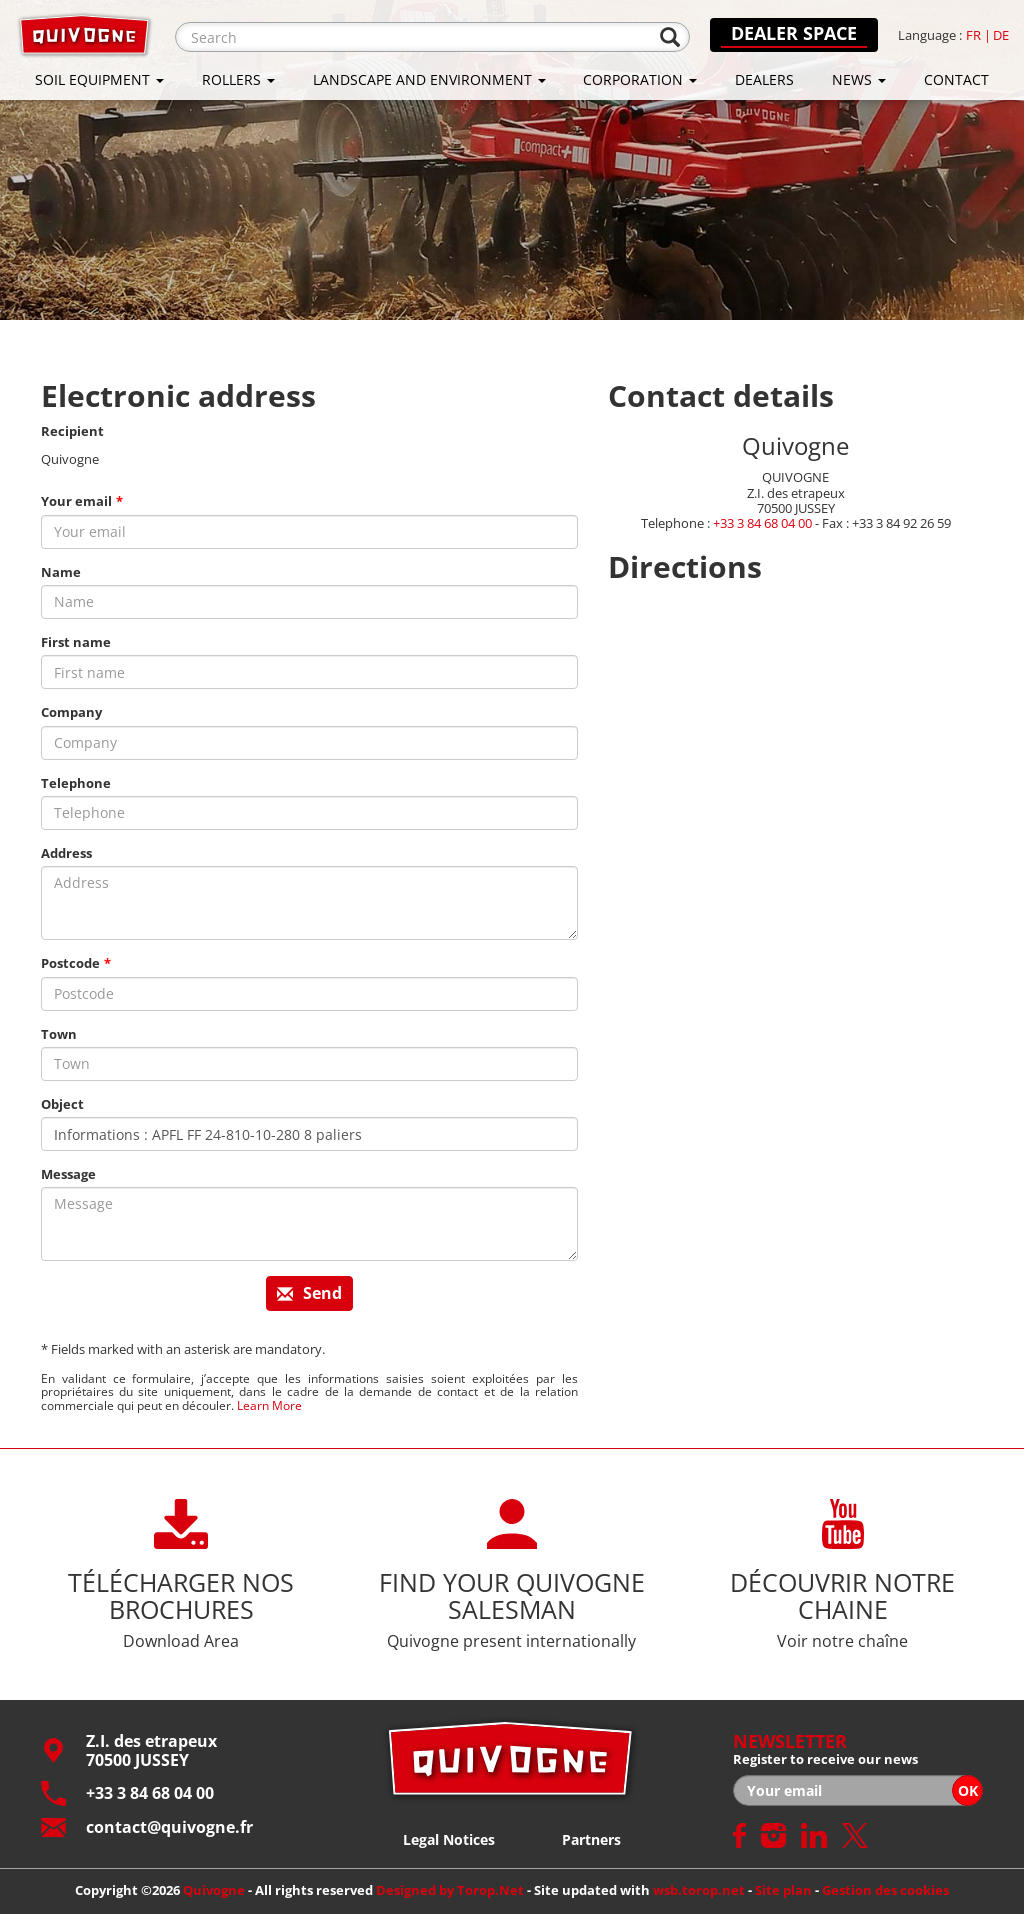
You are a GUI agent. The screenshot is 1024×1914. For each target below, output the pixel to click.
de (1001, 35)
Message (68, 1174)
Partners (591, 1839)
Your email (76, 501)
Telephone (76, 783)
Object (62, 1104)
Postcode (70, 963)
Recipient (72, 431)
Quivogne (214, 1890)
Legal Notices (449, 1839)
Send (309, 1293)
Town (59, 1034)
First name (76, 642)
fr (973, 35)
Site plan (783, 1890)
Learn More (269, 1405)
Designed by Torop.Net (450, 1890)
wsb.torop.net (699, 1890)
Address (66, 853)
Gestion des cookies (885, 1890)
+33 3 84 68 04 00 (762, 522)
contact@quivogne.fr (147, 1827)
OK (968, 1790)
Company (71, 712)
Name (61, 572)
